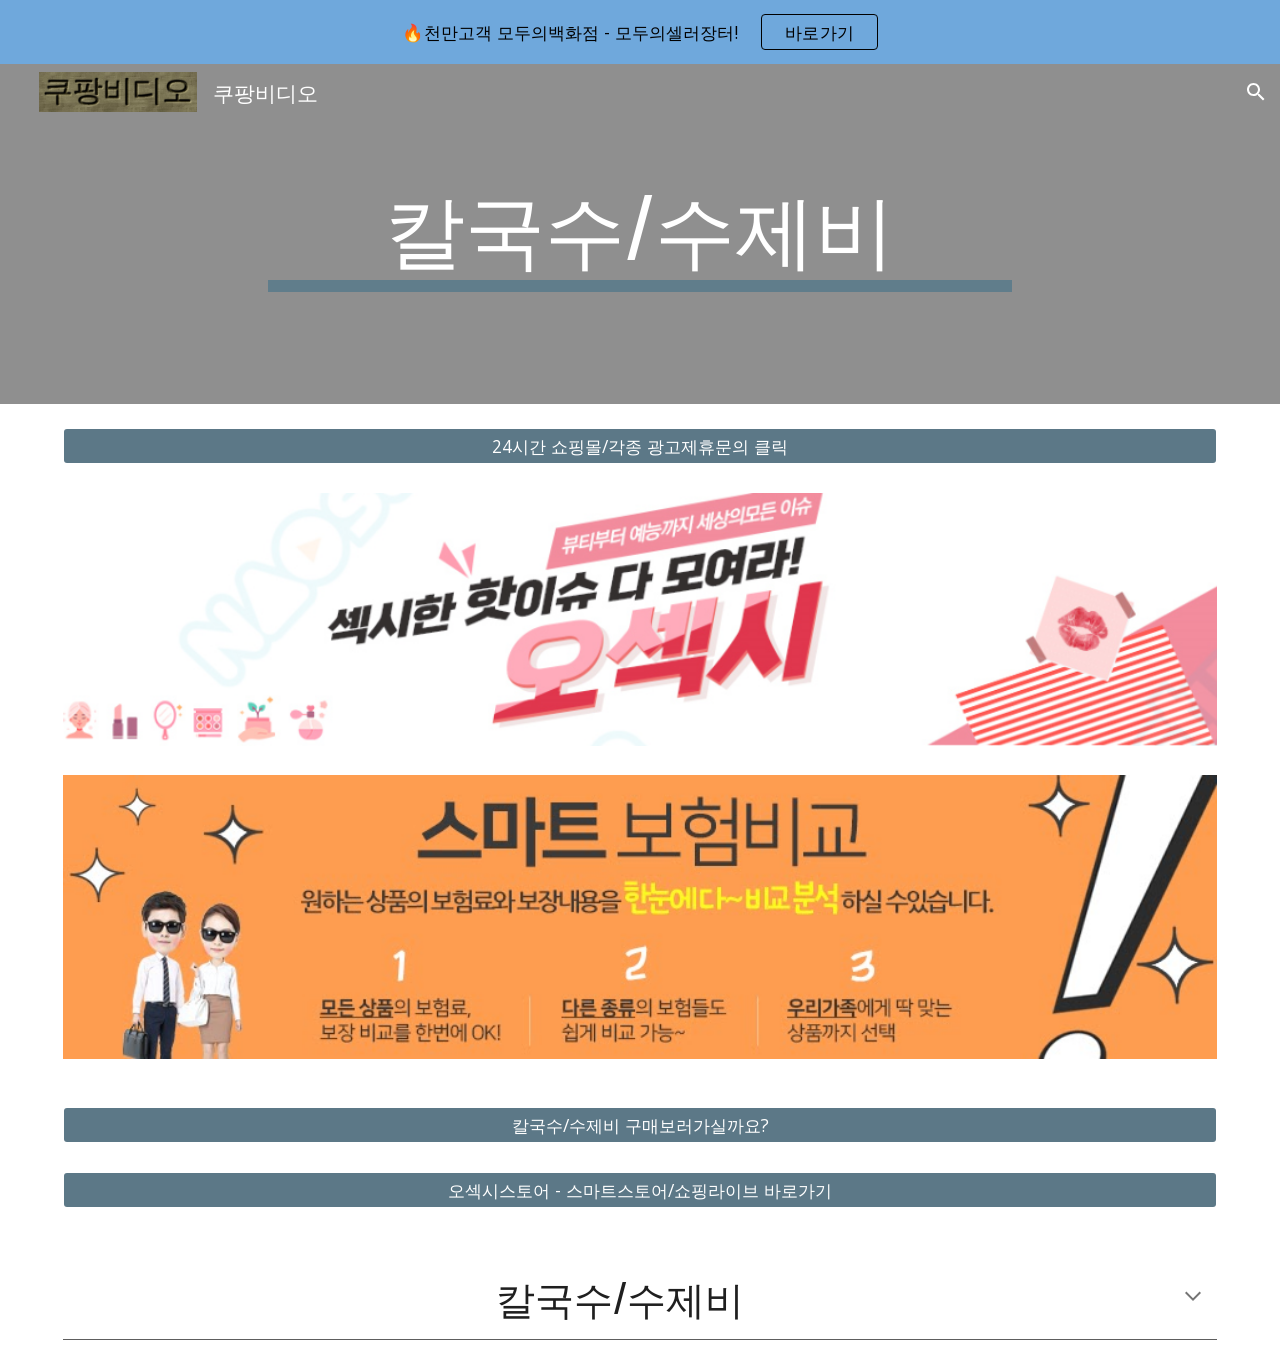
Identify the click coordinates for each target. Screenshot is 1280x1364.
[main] (640, 234)
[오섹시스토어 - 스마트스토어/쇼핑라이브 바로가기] (640, 1190)
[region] (640, 32)
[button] (1256, 92)
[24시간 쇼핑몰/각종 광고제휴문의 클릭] (640, 446)
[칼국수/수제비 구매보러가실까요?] (640, 1125)
